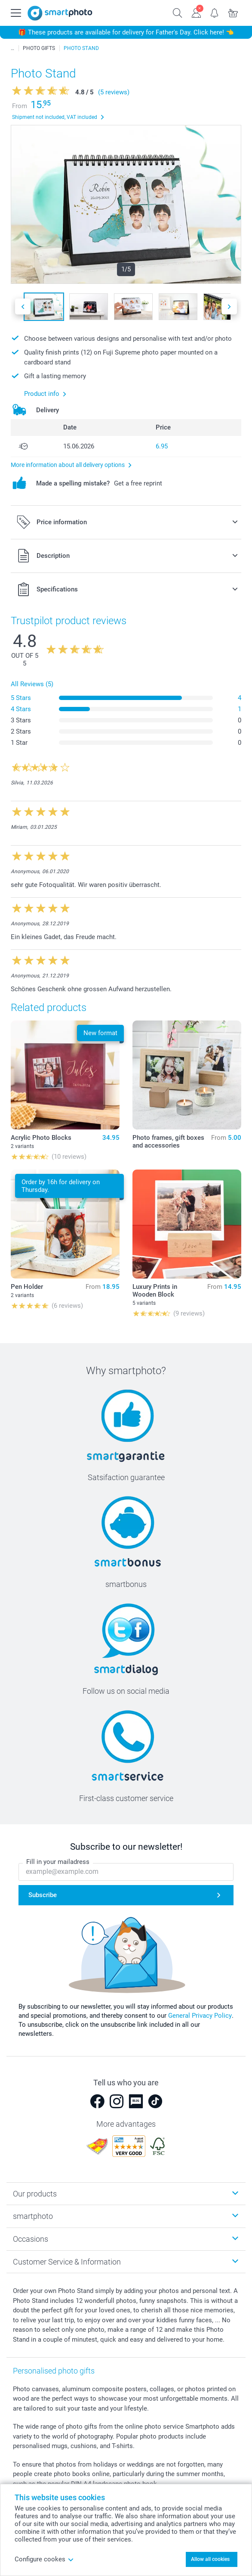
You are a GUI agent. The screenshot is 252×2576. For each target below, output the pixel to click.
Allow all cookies (210, 2559)
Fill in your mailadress (57, 1862)
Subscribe (42, 1895)
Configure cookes (44, 2559)
